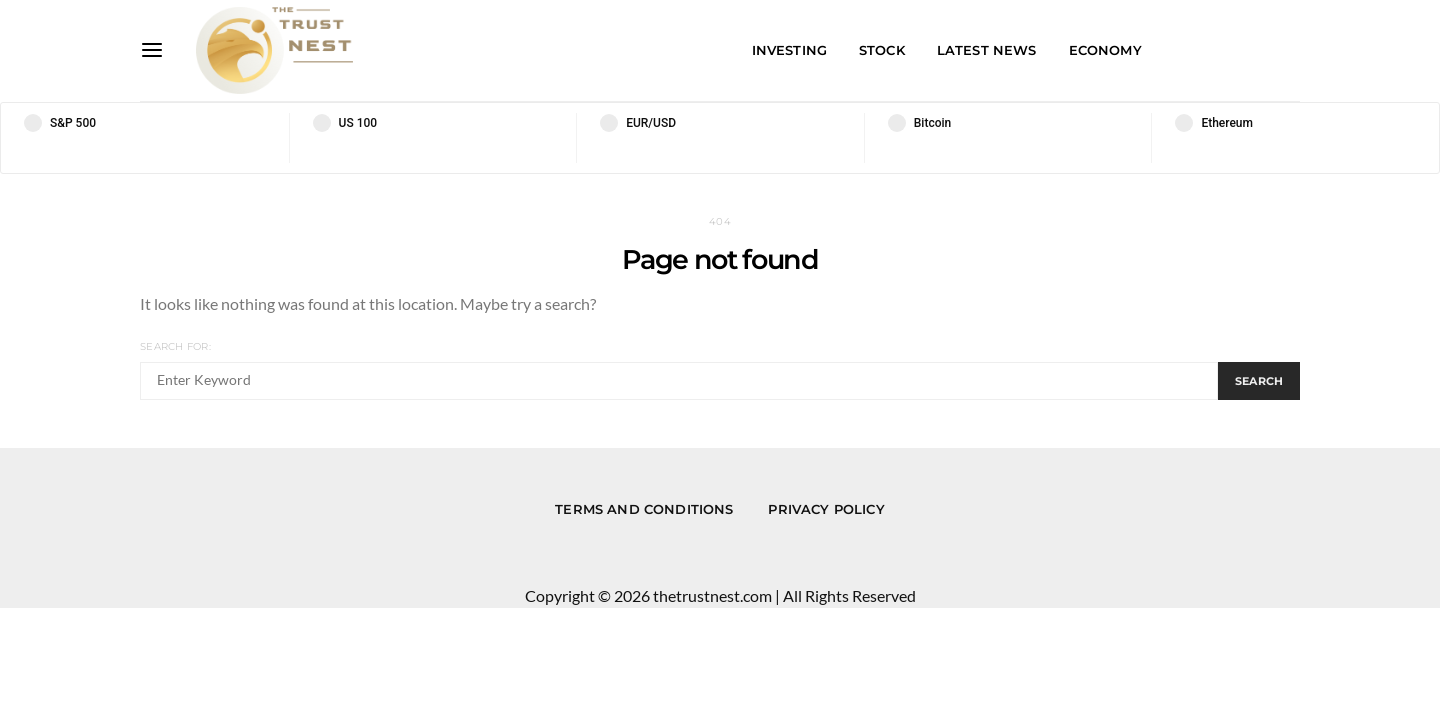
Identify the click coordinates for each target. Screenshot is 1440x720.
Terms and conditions (644, 509)
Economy (1105, 50)
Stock (882, 50)
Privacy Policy (826, 509)
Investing (789, 50)
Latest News (987, 50)
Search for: (175, 346)
